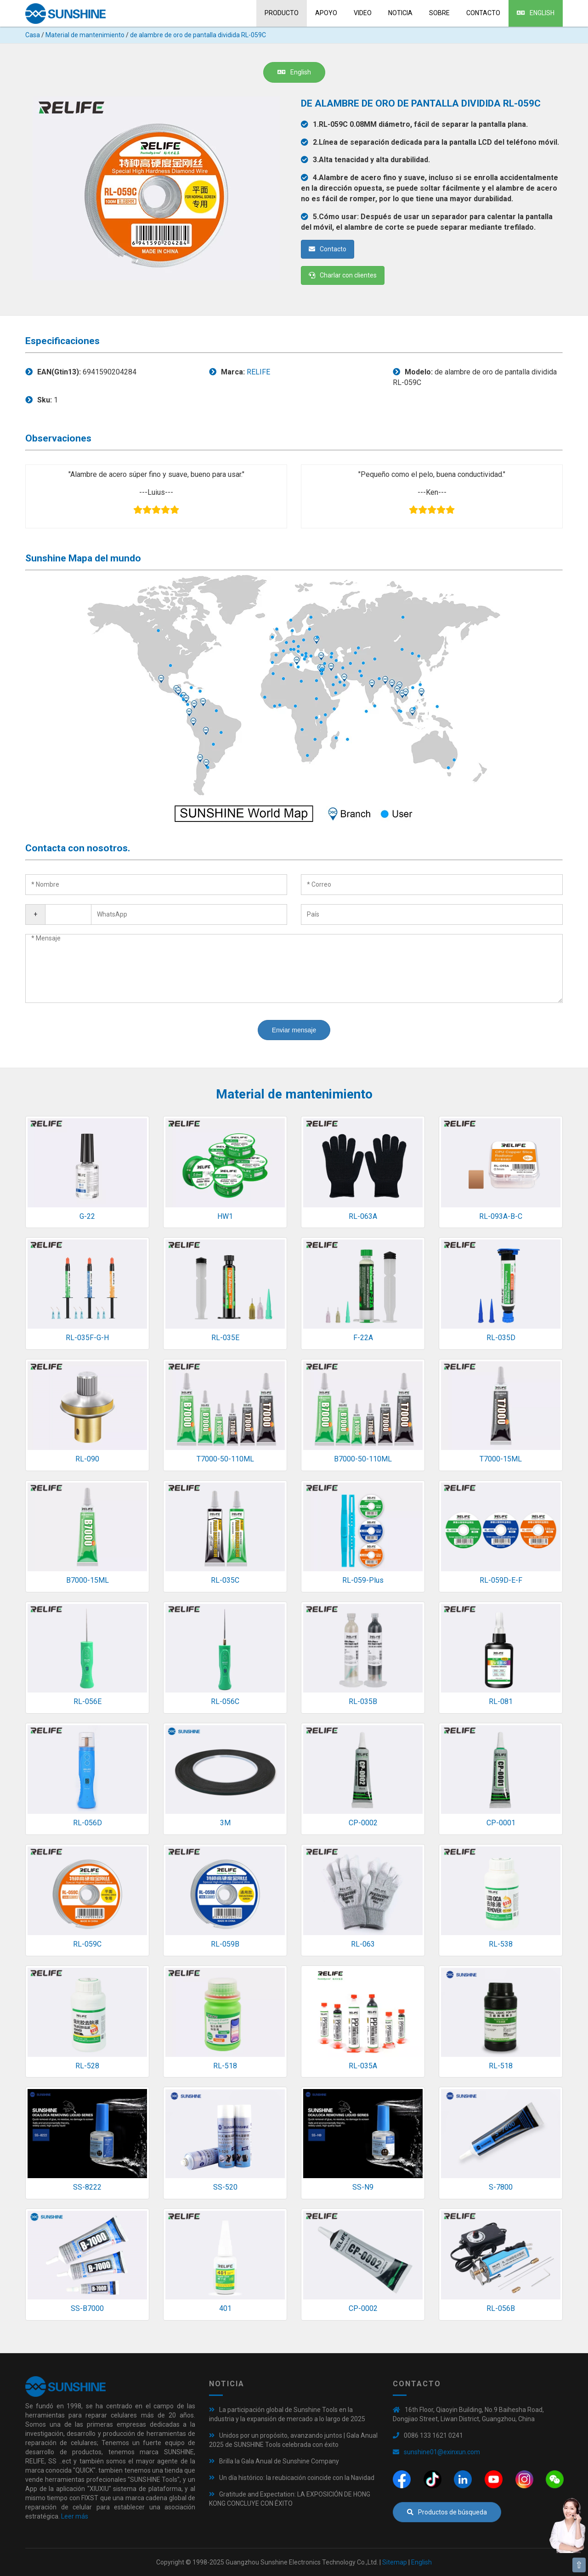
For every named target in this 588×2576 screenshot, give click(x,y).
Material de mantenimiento (84, 35)
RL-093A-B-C (500, 1216)
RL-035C (225, 1580)
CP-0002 (363, 1822)
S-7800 (501, 2187)
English (535, 13)
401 (225, 2308)
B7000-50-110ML (363, 1459)
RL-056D (87, 1822)
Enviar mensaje (294, 1030)
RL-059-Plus (363, 1580)
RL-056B (500, 2308)
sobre (439, 13)
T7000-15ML (501, 1459)
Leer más (74, 2516)
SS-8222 (87, 2187)
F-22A (363, 1337)
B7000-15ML (87, 1580)
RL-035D (500, 1337)
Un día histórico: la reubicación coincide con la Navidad (296, 2477)
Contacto (483, 13)
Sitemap (394, 2562)
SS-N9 (362, 2187)
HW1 (225, 1216)
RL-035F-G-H (87, 1337)
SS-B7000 (87, 2308)
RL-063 (363, 1944)
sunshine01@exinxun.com (442, 2452)
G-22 (87, 1216)
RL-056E (88, 1701)
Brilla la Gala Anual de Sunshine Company (279, 2461)
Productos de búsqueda (447, 2512)
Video (363, 13)
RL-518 (225, 2065)
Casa (32, 35)
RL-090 (87, 1459)
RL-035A (363, 2065)
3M (225, 1822)
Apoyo (326, 13)
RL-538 (501, 1944)
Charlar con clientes (343, 275)
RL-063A (363, 1216)
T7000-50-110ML (225, 1459)
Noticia (400, 13)
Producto (282, 13)
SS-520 (225, 2187)
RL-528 (87, 2065)
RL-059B (225, 1944)
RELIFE (258, 372)
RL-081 (501, 1701)
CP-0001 (500, 1822)
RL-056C (225, 1701)
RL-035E (225, 1337)
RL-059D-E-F (501, 1580)
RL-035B (363, 1701)
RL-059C (87, 1944)
